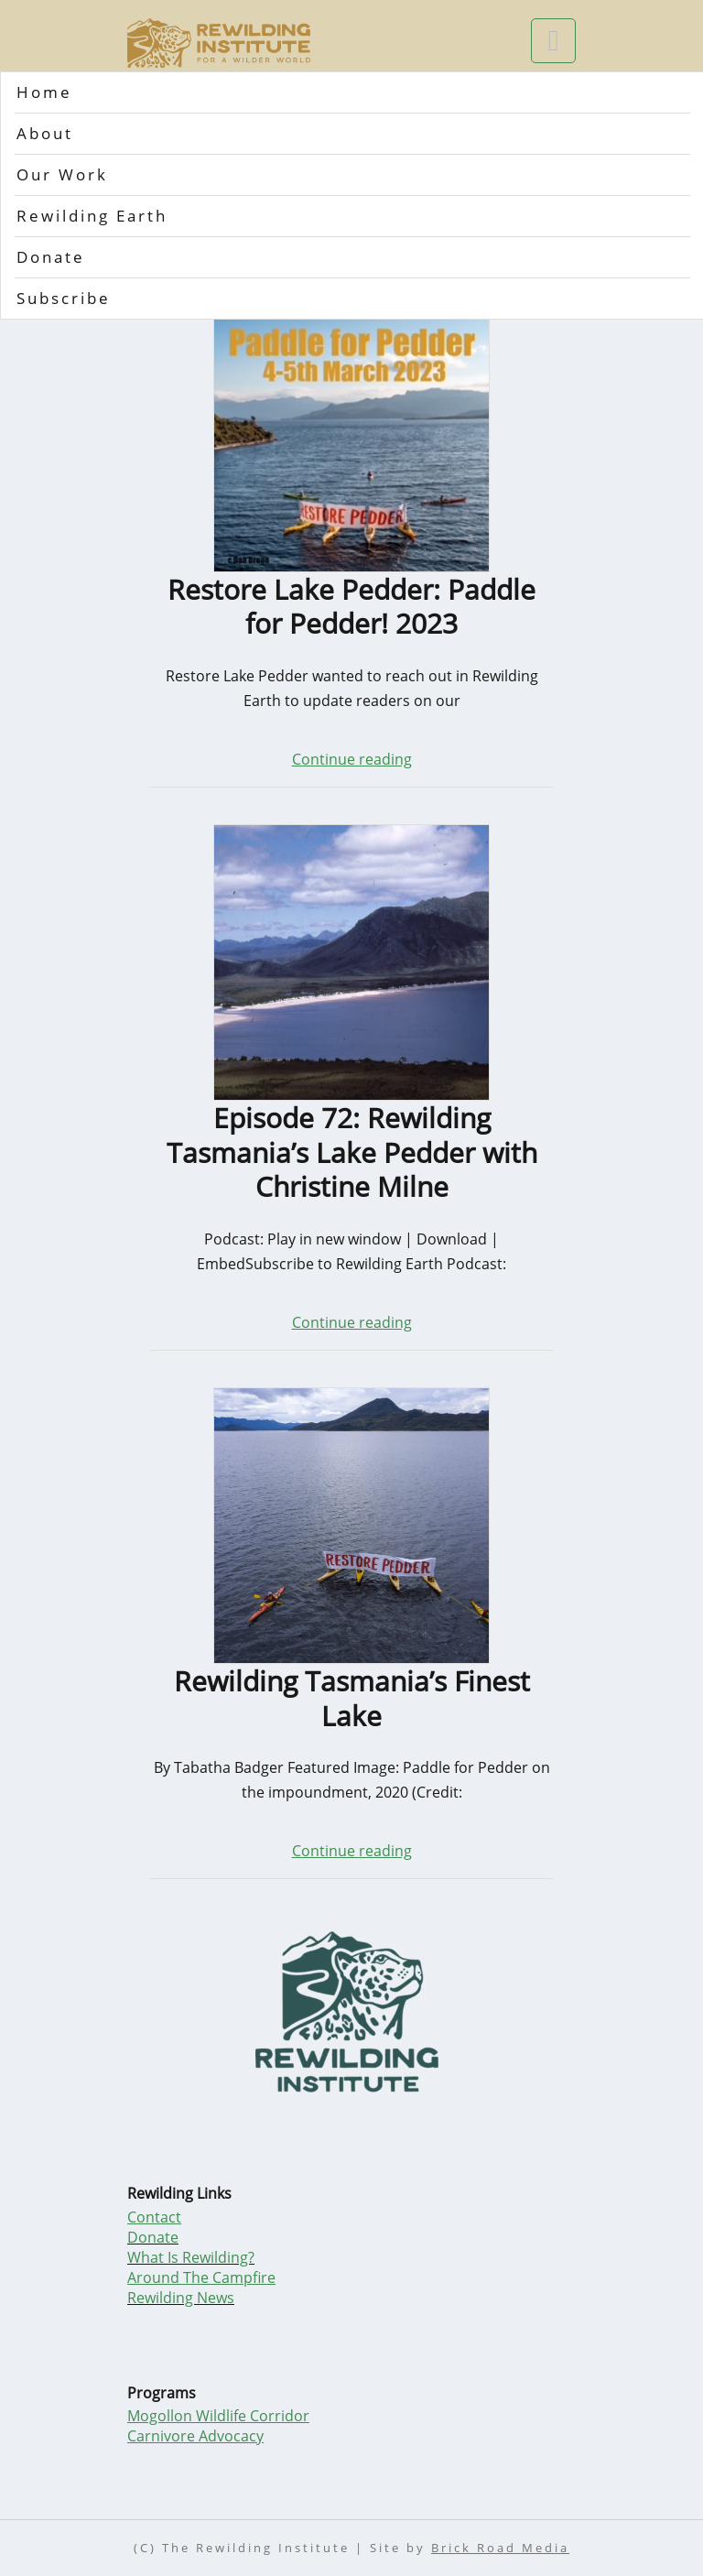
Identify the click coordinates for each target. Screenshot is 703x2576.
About (44, 133)
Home (44, 92)
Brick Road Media (500, 2548)
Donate (50, 256)
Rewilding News (180, 2298)
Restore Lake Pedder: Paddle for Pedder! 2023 (351, 606)
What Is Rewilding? (190, 2257)
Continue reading (352, 759)
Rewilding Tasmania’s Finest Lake (352, 1698)
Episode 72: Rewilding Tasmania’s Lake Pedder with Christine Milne (352, 1152)
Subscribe (63, 298)
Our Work (62, 174)
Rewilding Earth (92, 215)
